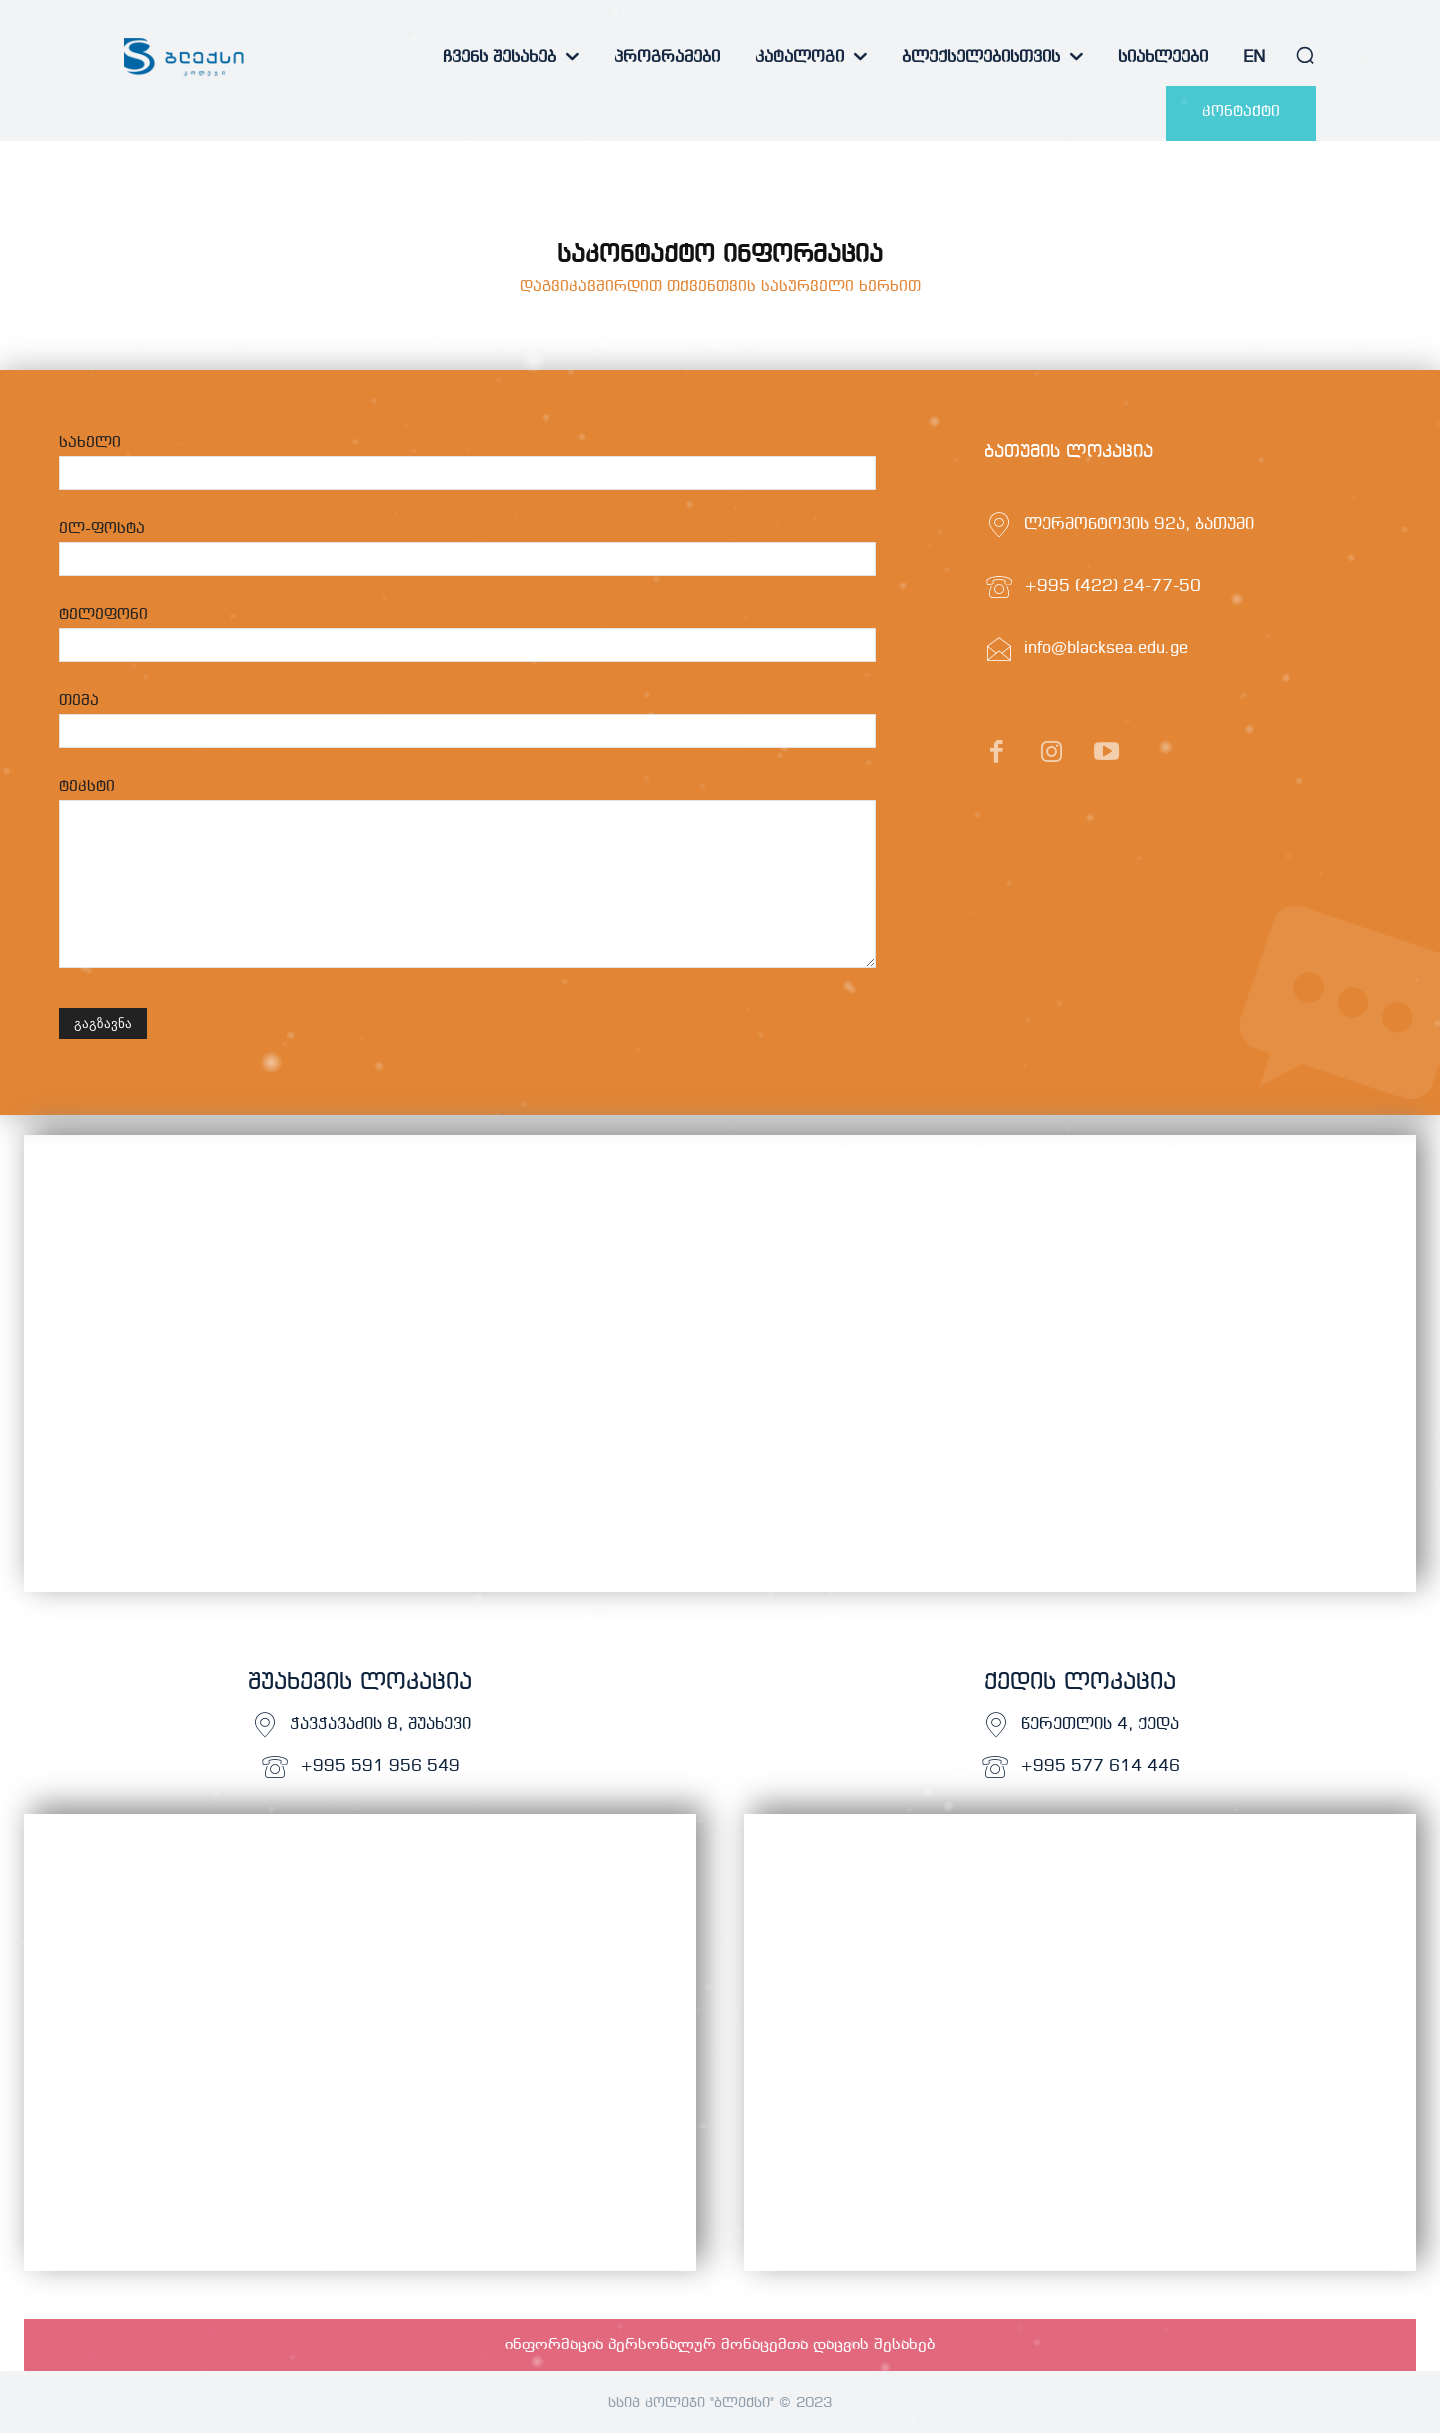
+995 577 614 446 (1100, 1766)
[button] (1305, 55)
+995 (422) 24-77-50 (1112, 586)
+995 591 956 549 (380, 1766)
